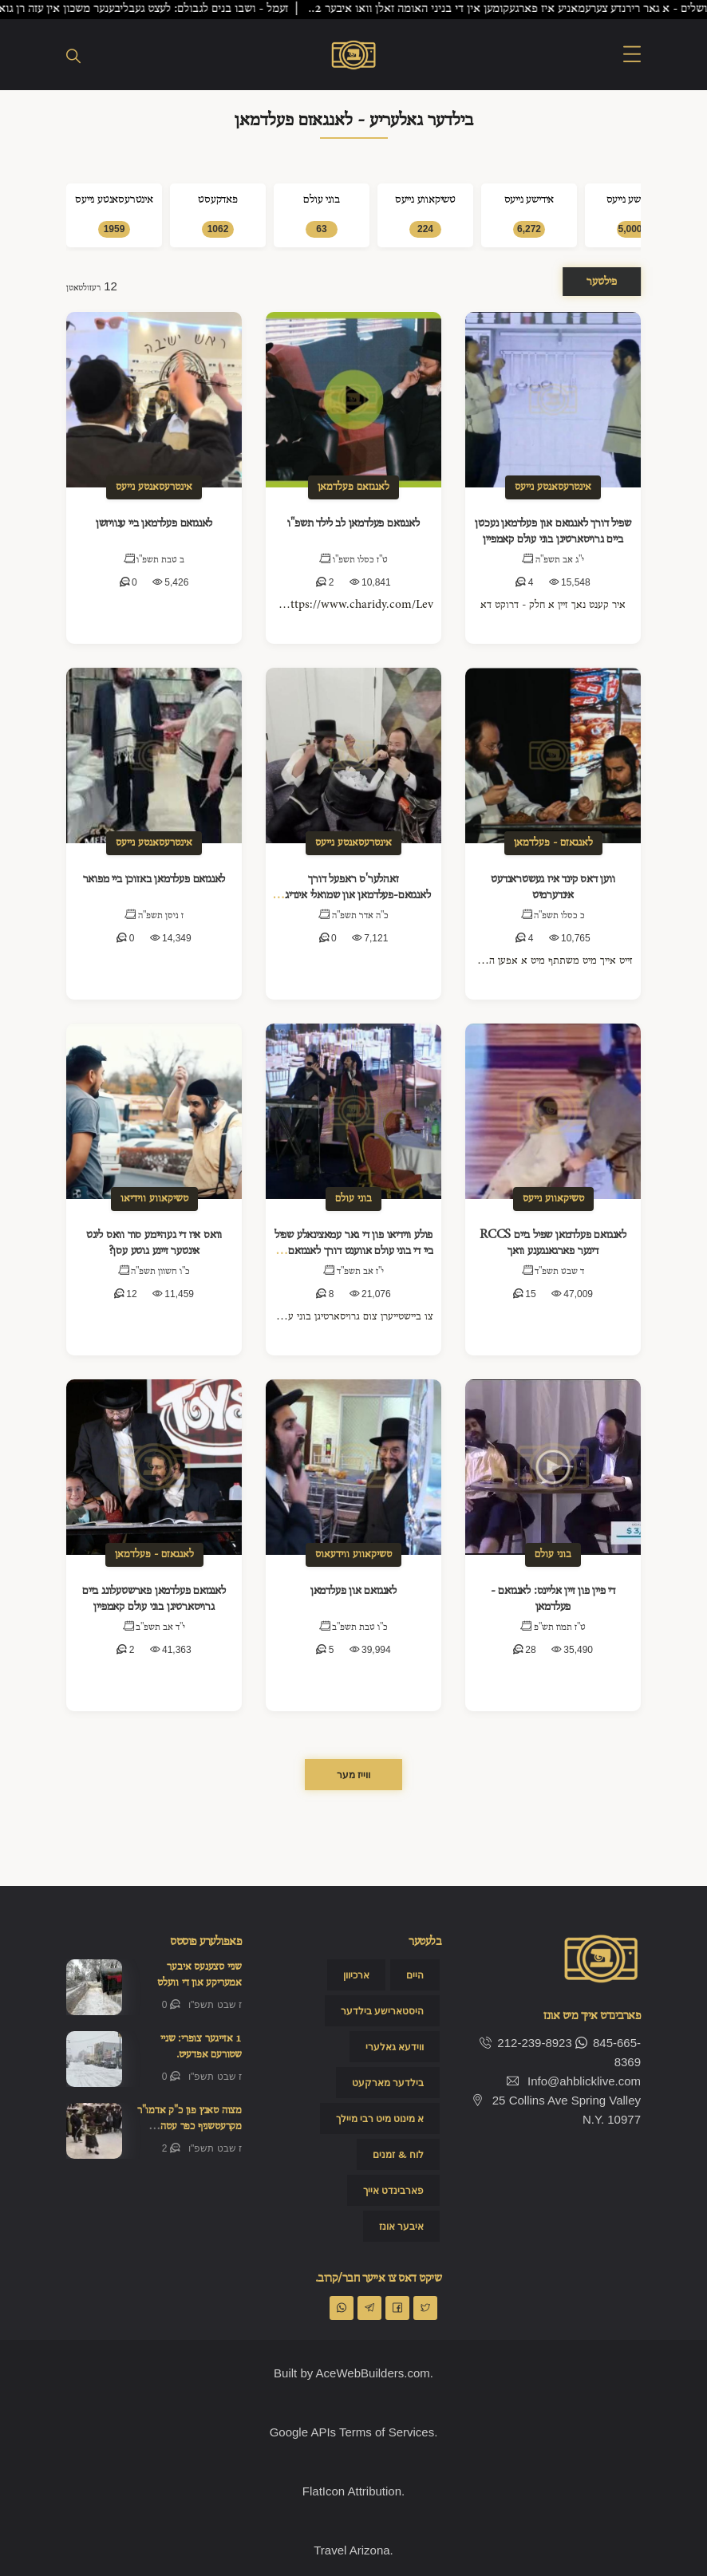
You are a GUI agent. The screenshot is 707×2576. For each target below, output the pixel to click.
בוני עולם (353, 1199)
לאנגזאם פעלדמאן (353, 487)
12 (125, 1294)
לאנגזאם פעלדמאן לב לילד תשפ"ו (353, 523)
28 (524, 1649)
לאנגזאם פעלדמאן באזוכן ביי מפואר (154, 879)
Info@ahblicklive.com (584, 2081)
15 (524, 1294)
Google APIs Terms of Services (352, 2432)
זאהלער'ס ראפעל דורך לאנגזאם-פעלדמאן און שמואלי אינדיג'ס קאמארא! (353, 895)
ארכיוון (356, 1975)
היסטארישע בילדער (382, 2011)
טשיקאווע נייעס (553, 1199)
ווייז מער (353, 1775)
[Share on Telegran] (369, 2308)
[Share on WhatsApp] (342, 2308)
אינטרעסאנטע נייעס (154, 487)
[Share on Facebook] (397, 2308)
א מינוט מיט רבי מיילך (380, 2118)
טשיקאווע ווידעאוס (353, 1554)
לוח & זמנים (398, 2154)
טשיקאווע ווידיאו (154, 1199)
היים (415, 1975)
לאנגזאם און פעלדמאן (353, 1590)
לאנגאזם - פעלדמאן (553, 843)
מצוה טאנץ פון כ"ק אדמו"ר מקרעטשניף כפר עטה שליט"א (189, 2126)
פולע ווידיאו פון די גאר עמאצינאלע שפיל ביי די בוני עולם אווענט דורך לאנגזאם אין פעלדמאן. (353, 1251)
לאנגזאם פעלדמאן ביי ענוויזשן (154, 523)
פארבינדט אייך (393, 2190)
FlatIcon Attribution (351, 2491)
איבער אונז (401, 2226)
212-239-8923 (525, 2042)
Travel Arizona (351, 2550)
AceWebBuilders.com (373, 2373)
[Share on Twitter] (425, 2308)
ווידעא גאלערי (394, 2047)
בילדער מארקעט (388, 2083)
